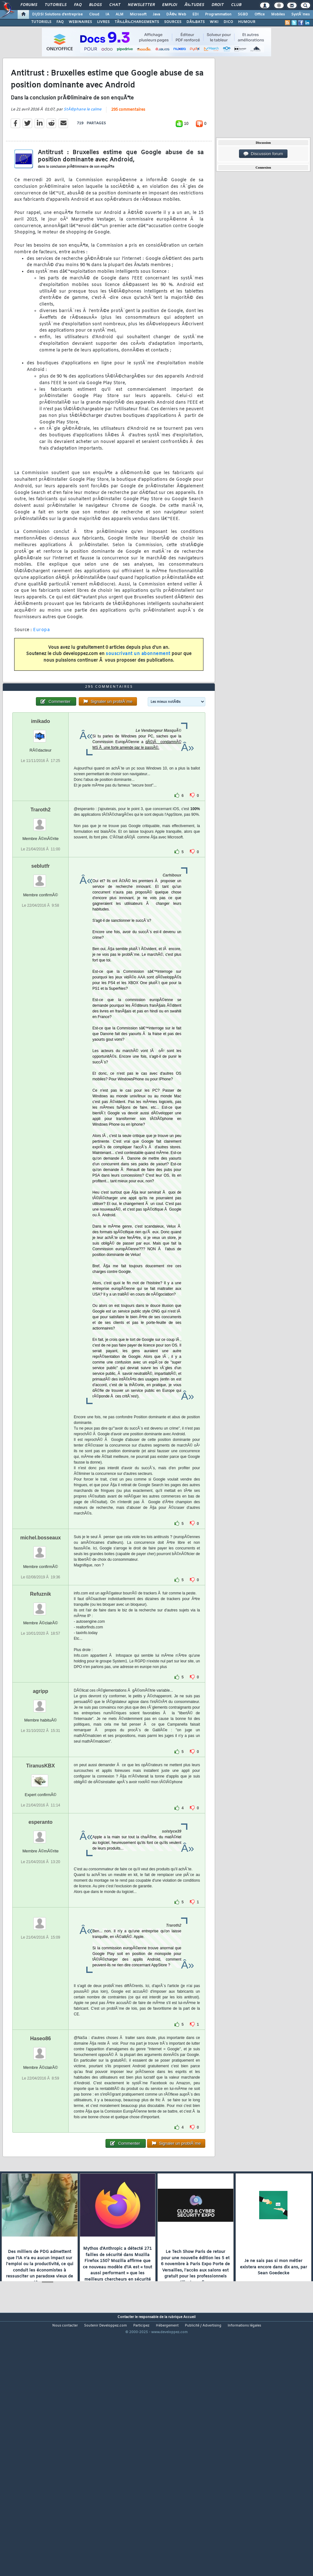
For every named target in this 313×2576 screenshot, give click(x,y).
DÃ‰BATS (195, 22)
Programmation (218, 14)
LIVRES (103, 22)
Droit (217, 5)
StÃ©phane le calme (82, 143)
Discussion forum (263, 153)
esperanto (40, 1923)
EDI (195, 14)
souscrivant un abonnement (138, 688)
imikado (40, 823)
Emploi (170, 5)
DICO (228, 22)
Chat (115, 5)
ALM (119, 14)
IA (107, 14)
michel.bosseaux (40, 1639)
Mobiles (278, 14)
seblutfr (40, 967)
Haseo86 (40, 2140)
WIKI (214, 22)
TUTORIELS (41, 22)
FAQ (77, 5)
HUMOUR (246, 22)
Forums (29, 5)
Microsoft (138, 14)
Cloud (94, 14)
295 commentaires (128, 143)
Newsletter (141, 5)
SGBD (243, 14)
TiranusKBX (40, 1867)
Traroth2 (41, 911)
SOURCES (172, 22)
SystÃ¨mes (300, 14)
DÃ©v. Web (176, 14)
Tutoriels (55, 5)
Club (236, 5)
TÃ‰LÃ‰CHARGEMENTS (137, 22)
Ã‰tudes (194, 5)
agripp (40, 1792)
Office (259, 14)
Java (156, 14)
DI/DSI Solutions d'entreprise (57, 14)
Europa (41, 664)
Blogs (95, 5)
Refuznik (40, 1695)
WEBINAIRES (80, 22)
